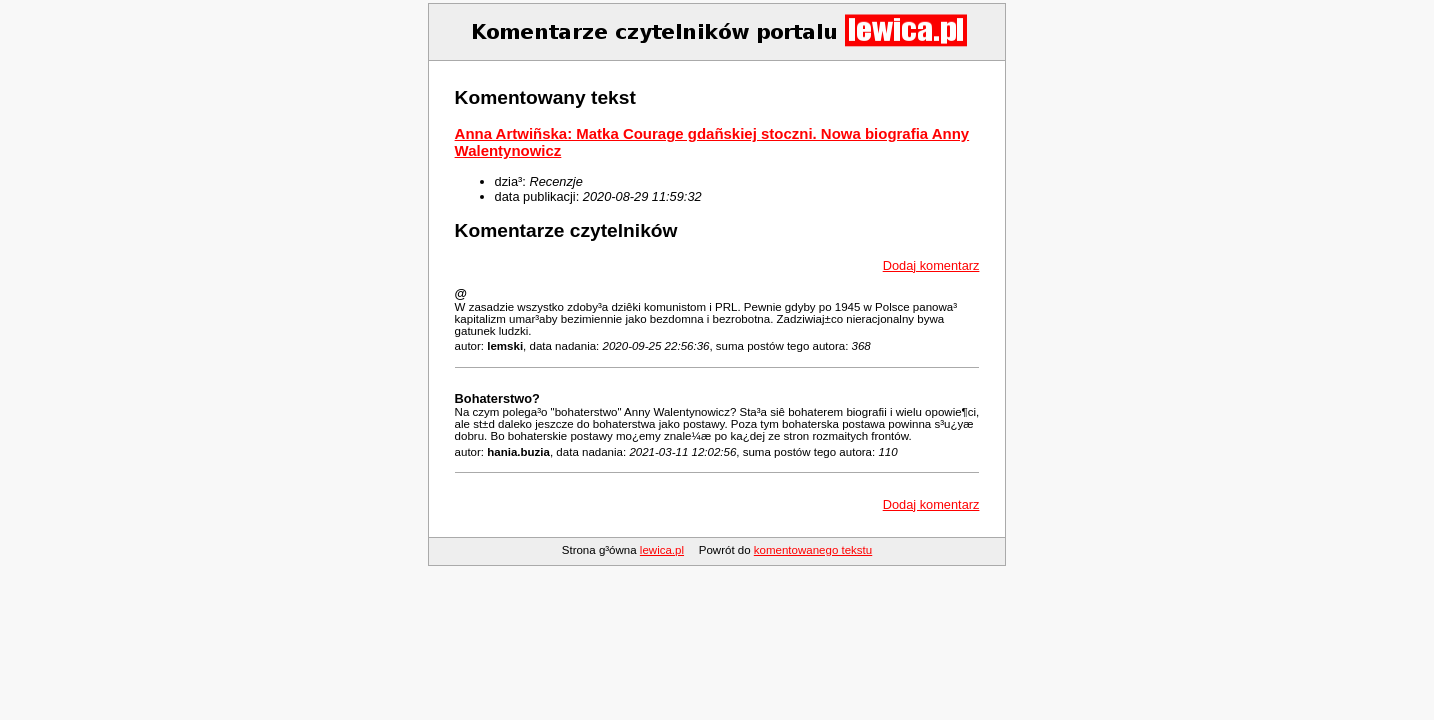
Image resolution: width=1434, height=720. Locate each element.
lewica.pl (662, 550)
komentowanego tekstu (813, 550)
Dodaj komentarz (931, 265)
